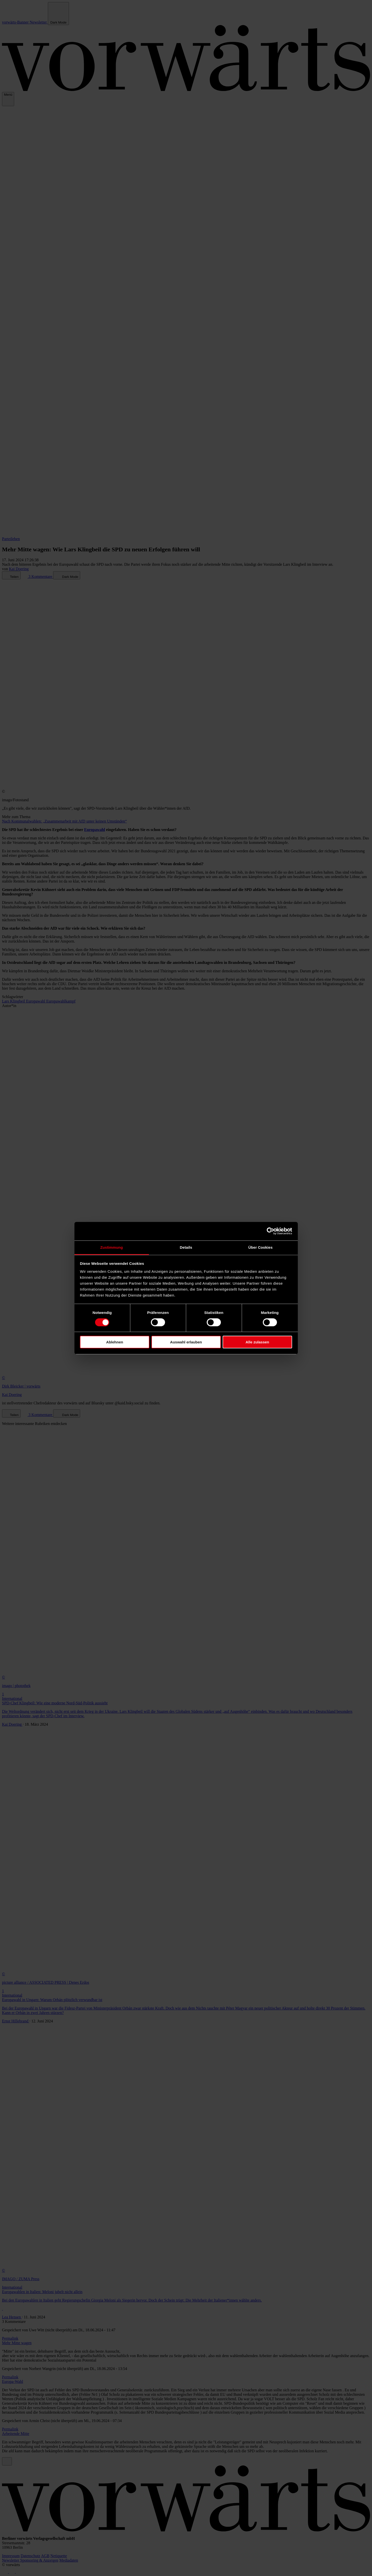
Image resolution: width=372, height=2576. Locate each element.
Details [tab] (186, 1247)
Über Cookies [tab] (260, 1247)
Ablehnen (114, 1342)
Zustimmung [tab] (111, 1247)
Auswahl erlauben (186, 1342)
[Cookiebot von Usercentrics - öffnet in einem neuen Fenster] (270, 1231)
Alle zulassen (257, 1342)
